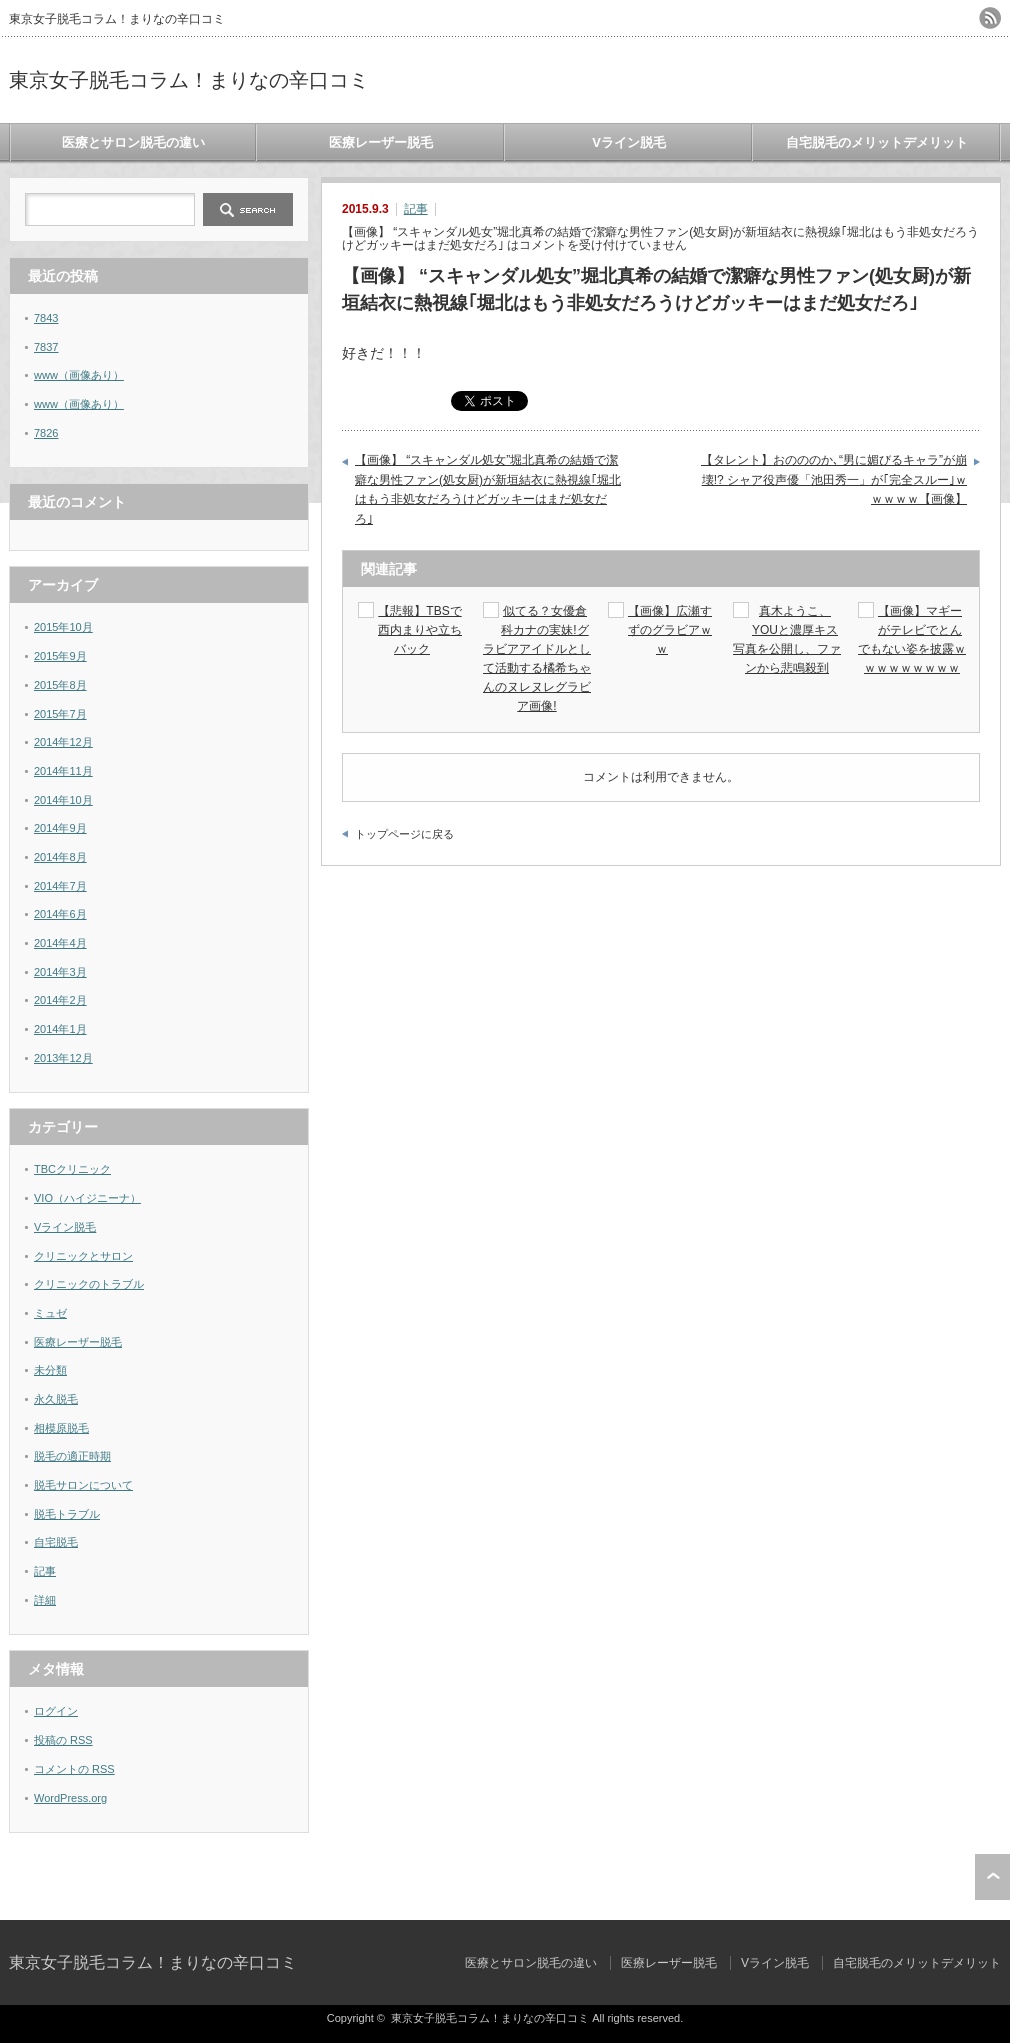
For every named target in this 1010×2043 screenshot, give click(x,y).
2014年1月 (60, 1029)
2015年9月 (60, 656)
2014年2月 (60, 1000)
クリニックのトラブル (89, 1284)
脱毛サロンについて (83, 1485)
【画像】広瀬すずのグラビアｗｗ (670, 630)
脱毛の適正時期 (72, 1456)
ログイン (56, 1711)
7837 (46, 347)
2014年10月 (63, 800)
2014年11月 (63, 771)
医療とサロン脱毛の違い (133, 142)
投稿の (63, 1740)
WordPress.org (70, 1798)
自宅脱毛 (56, 1542)
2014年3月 (60, 972)
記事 (416, 209)
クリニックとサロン (83, 1256)
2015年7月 (60, 714)
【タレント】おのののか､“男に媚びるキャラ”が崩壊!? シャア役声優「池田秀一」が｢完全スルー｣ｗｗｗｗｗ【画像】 (834, 479)
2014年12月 (63, 742)
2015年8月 (60, 685)
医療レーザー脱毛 (381, 142)
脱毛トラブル (67, 1514)
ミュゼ (50, 1313)
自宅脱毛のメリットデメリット (877, 142)
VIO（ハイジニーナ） (87, 1198)
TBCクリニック (72, 1169)
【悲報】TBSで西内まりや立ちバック (420, 630)
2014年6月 (60, 914)
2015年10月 (63, 627)
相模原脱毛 (61, 1428)
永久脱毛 (56, 1399)
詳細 (45, 1600)
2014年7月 (60, 886)
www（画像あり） (79, 375)
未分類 (50, 1370)
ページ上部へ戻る (992, 1877)
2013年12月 (63, 1058)
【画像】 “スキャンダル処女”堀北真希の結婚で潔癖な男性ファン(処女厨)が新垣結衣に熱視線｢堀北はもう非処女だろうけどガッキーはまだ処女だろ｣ (488, 489)
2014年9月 (60, 828)
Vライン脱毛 (629, 142)
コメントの (74, 1769)
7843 (46, 318)
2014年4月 (60, 943)
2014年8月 (60, 857)
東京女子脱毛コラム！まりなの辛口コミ (189, 80)
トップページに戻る (404, 834)
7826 (46, 433)
